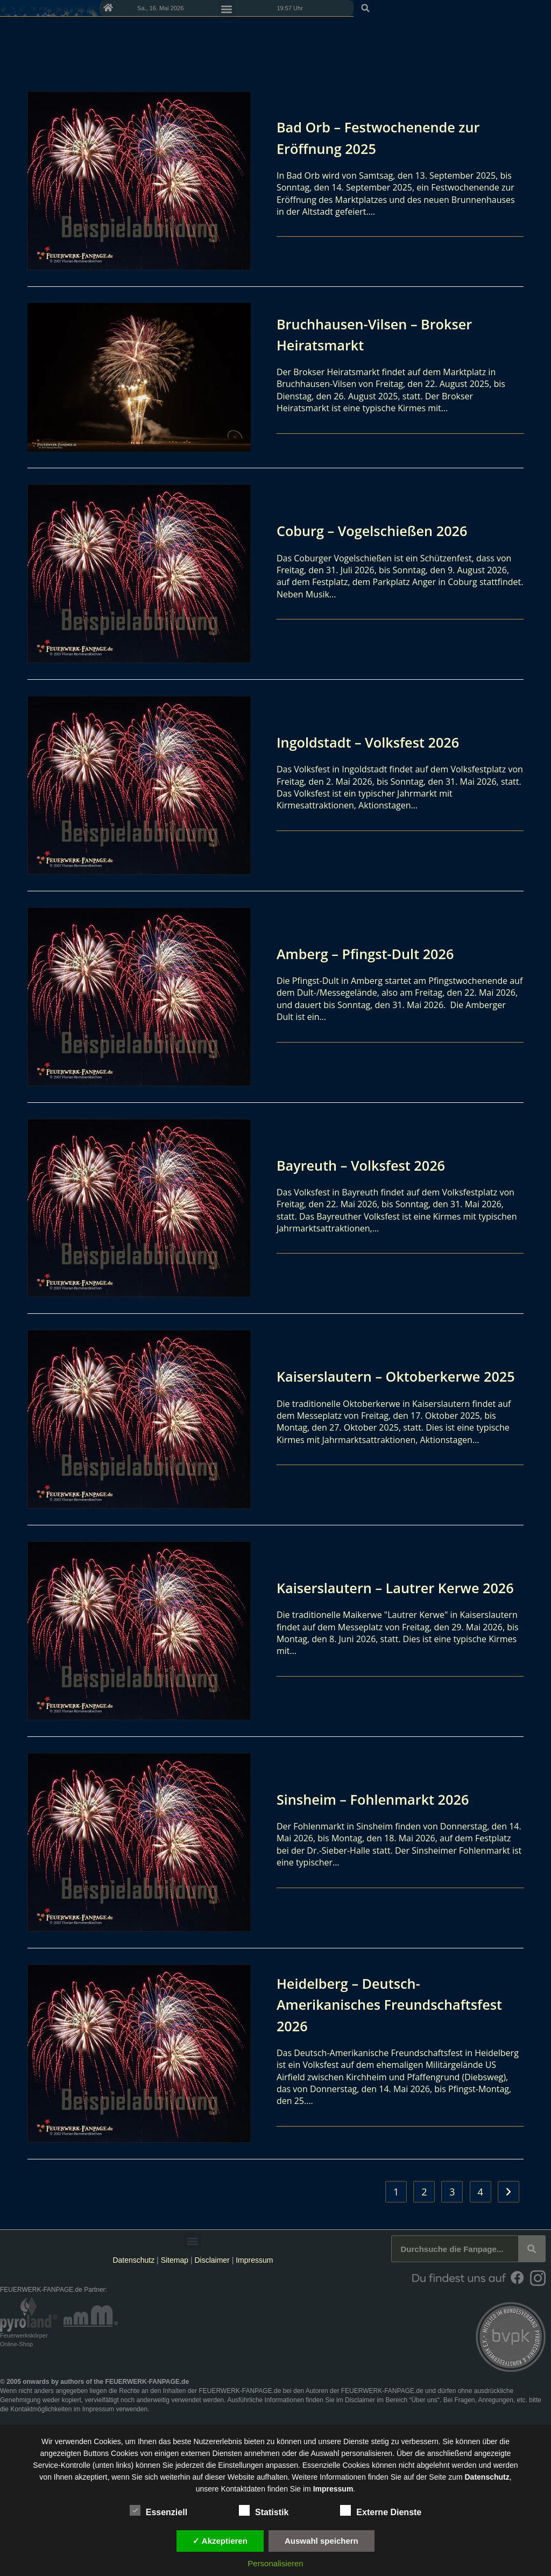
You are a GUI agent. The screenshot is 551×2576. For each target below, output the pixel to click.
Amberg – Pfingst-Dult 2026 (375, 953)
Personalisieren (275, 2563)
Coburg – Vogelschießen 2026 (382, 530)
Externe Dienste (380, 2510)
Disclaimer (211, 2260)
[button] (539, 8)
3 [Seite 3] (452, 2191)
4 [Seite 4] (480, 2191)
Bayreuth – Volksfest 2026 (370, 1165)
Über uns (424, 2400)
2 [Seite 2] (424, 2191)
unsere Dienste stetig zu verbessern (378, 2441)
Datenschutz (133, 2260)
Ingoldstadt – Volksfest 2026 (378, 741)
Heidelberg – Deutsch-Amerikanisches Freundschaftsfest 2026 (361, 2004)
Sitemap (175, 2260)
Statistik (263, 2510)
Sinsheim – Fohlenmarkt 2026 (383, 1799)
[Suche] (531, 2249)
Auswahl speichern (321, 2540)
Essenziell (158, 2510)
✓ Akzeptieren (220, 2540)
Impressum (254, 2260)
